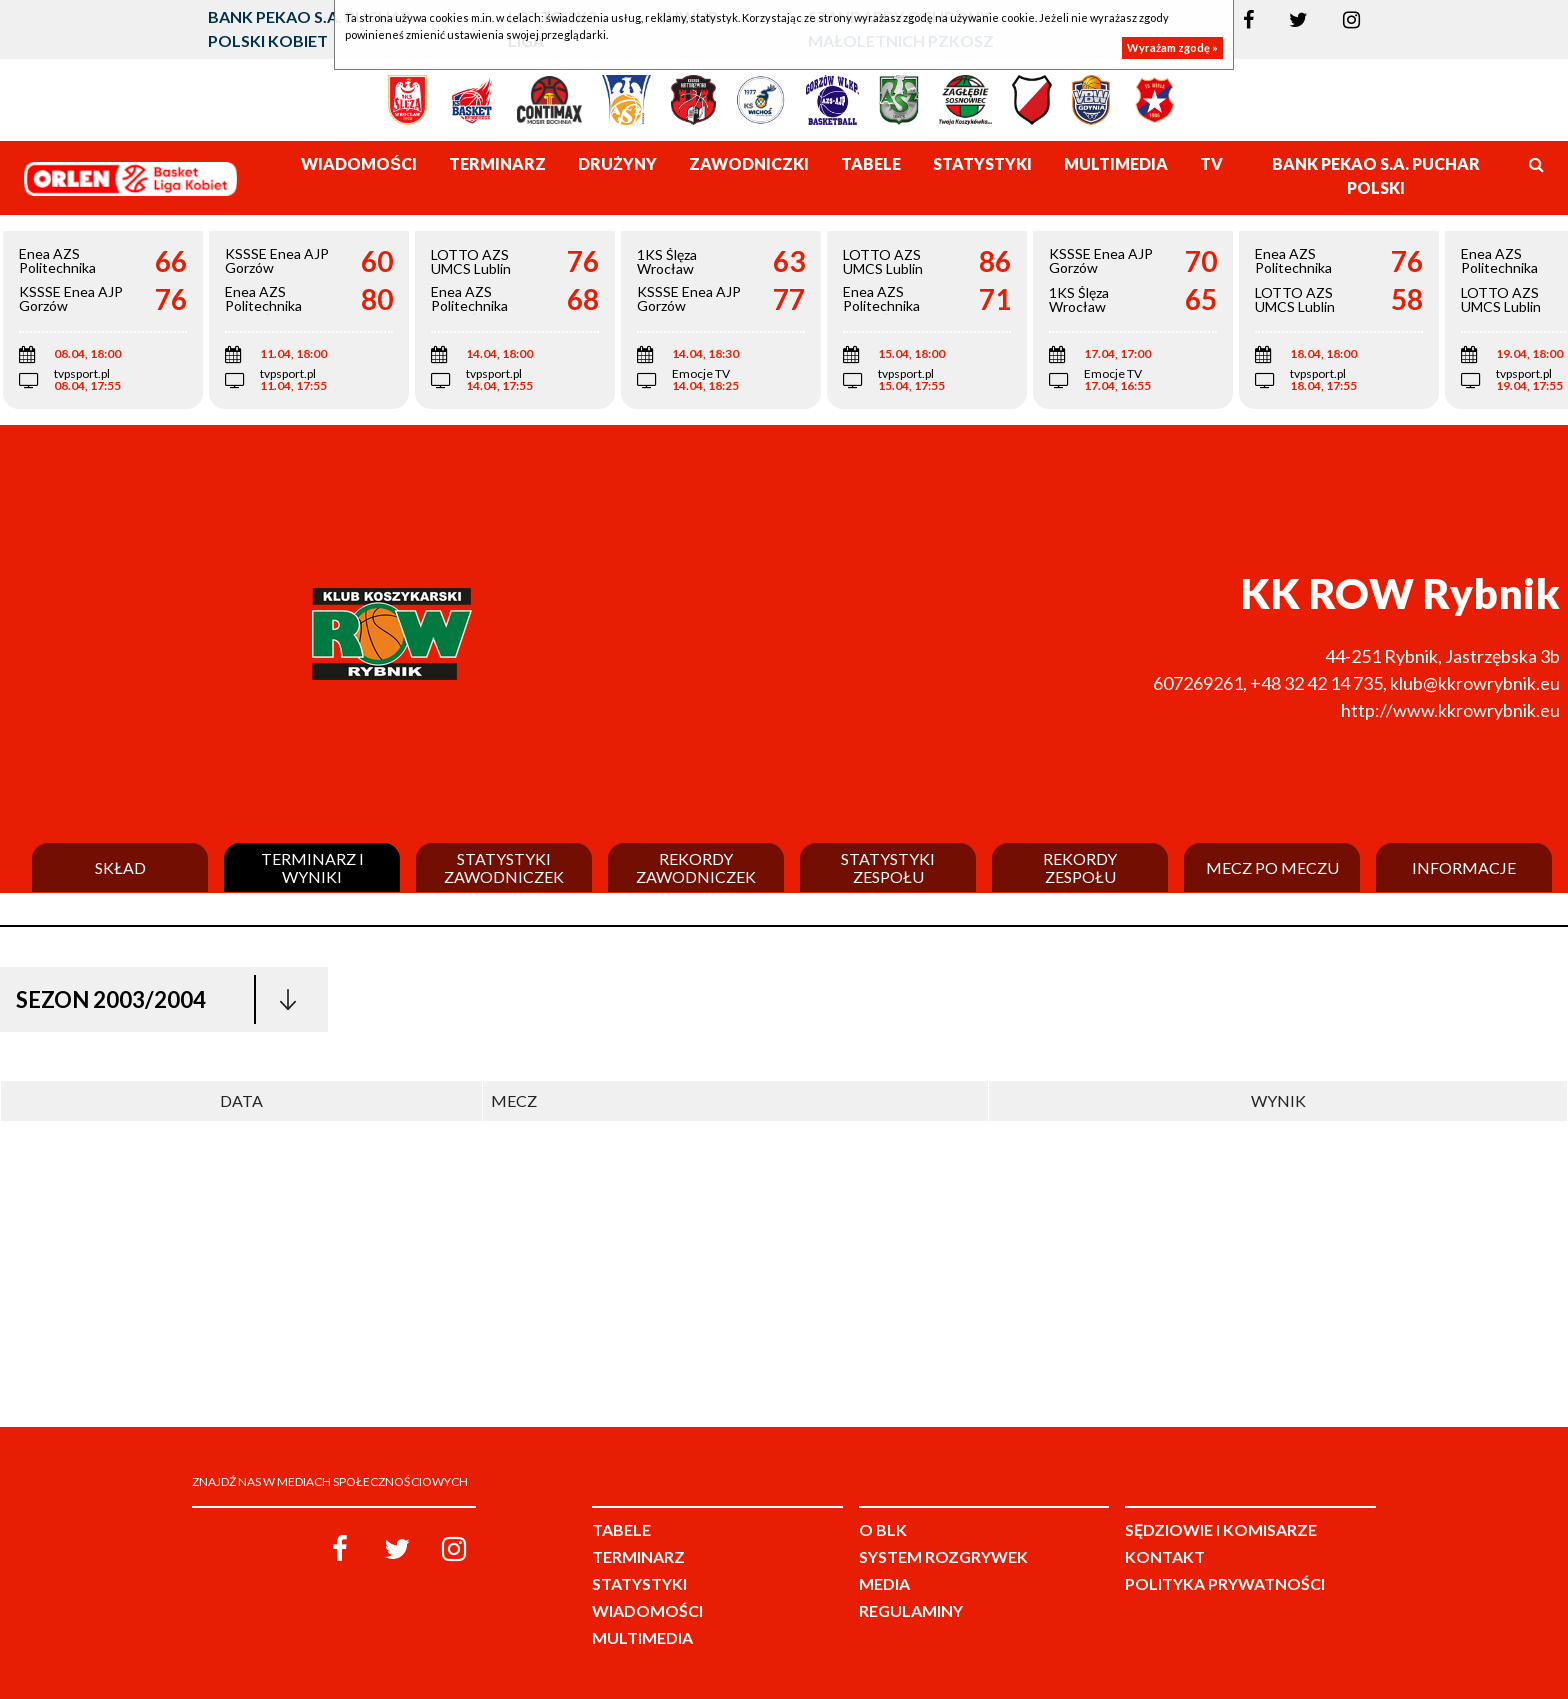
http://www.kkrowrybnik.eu (1450, 710)
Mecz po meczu (1272, 868)
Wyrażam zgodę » (1172, 47)
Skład (120, 868)
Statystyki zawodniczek (504, 867)
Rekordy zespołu (1080, 867)
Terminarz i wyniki (312, 867)
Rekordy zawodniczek (696, 867)
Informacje (1464, 868)
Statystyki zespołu (888, 867)
